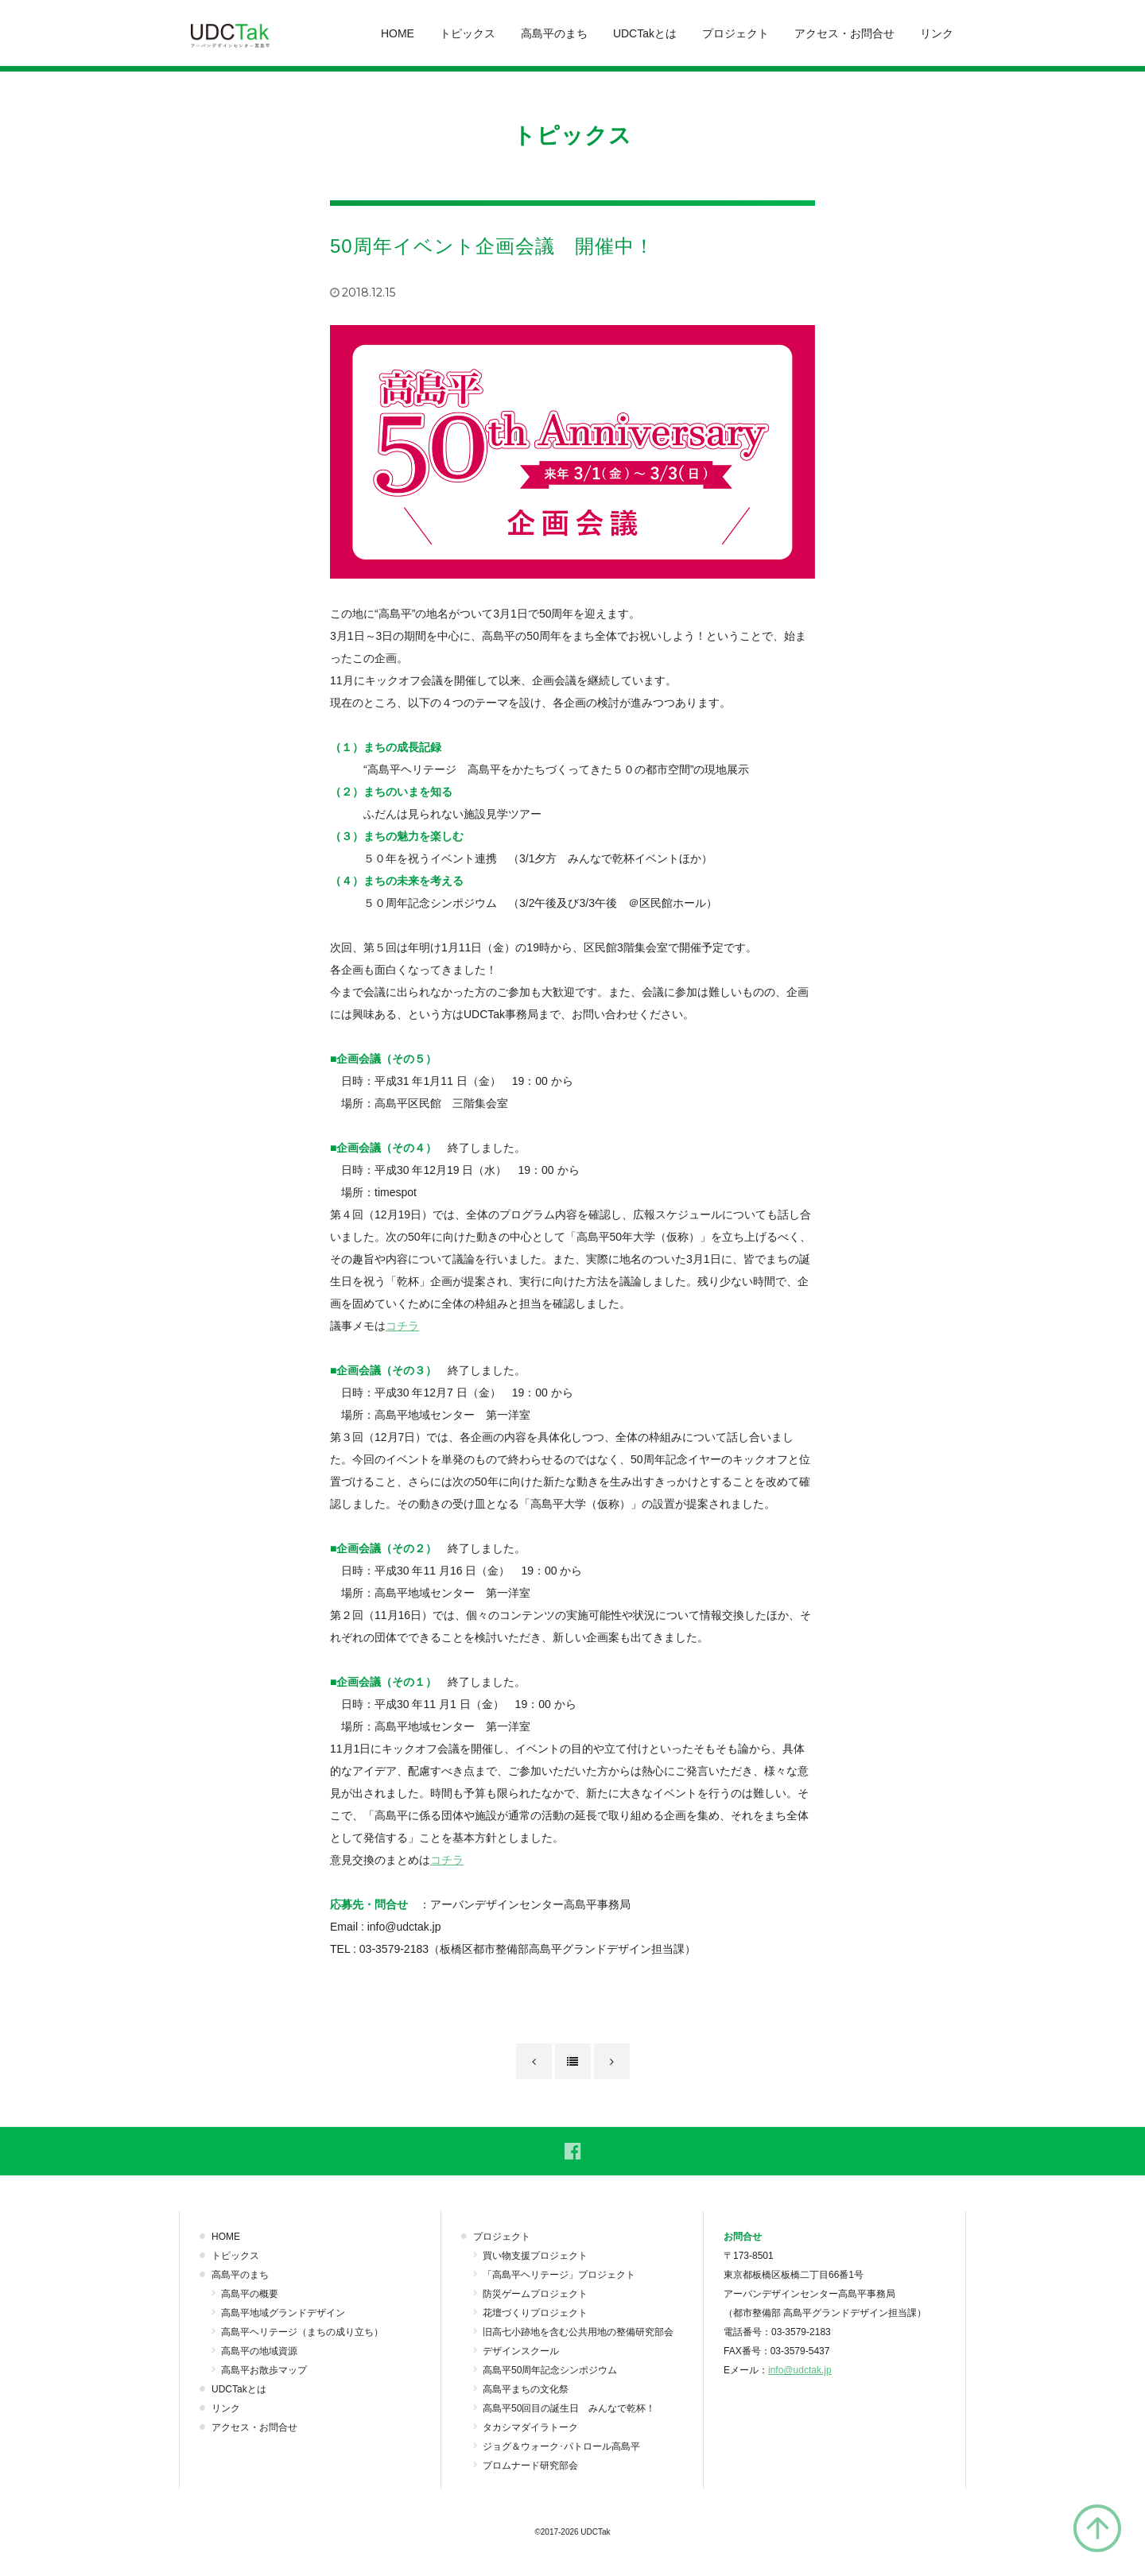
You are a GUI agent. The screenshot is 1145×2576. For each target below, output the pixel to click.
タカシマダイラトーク (530, 2427)
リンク (936, 33)
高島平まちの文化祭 (526, 2389)
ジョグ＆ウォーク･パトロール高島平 (561, 2446)
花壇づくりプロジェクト (535, 2312)
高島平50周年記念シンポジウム (550, 2370)
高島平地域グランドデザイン (283, 2312)
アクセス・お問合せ (844, 33)
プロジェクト (735, 33)
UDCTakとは (645, 33)
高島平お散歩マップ (264, 2370)
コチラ (402, 1325)
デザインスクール (521, 2351)
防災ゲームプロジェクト (535, 2293)
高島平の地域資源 (259, 2351)
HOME (397, 33)
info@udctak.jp (800, 2370)
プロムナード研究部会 (530, 2465)
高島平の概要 (249, 2293)
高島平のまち (554, 33)
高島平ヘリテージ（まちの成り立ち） (302, 2332)
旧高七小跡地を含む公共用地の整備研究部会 (578, 2332)
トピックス (467, 33)
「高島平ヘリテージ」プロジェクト (559, 2274)
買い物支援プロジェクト (535, 2255)
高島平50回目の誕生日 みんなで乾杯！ (569, 2408)
